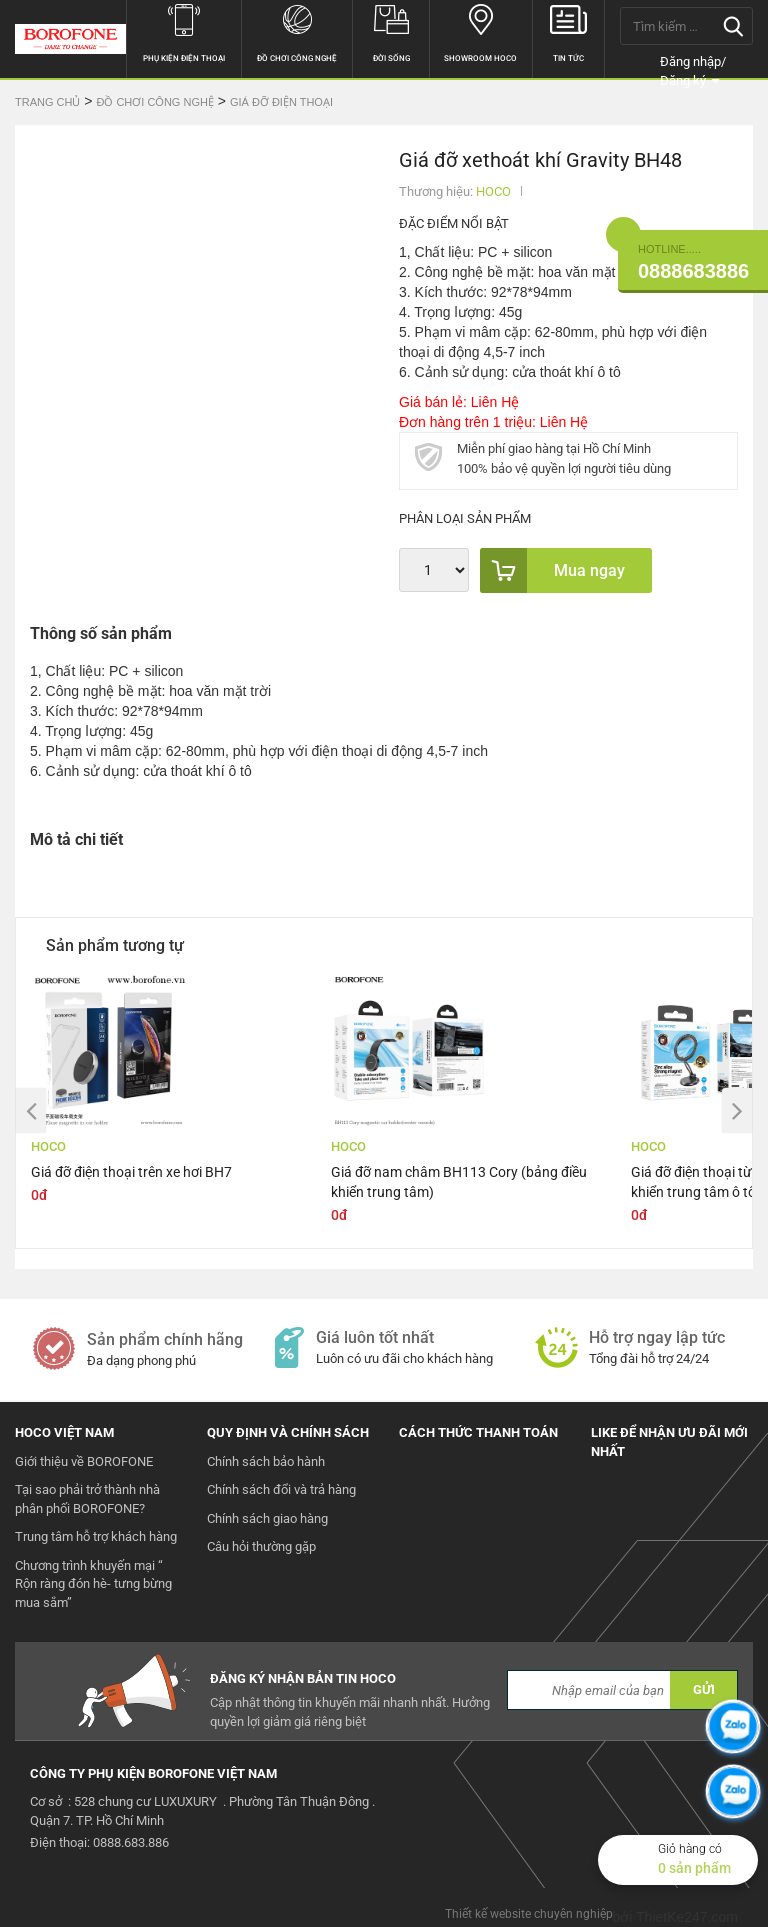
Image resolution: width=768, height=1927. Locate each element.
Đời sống (391, 31)
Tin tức (569, 31)
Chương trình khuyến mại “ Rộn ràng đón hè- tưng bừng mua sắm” (93, 1584)
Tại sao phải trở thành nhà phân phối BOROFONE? (87, 1499)
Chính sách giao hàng (267, 1518)
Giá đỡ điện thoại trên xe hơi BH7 (131, 1172)
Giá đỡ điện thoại (281, 102)
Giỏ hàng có (708, 1860)
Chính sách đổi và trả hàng (281, 1489)
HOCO (493, 191)
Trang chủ (47, 102)
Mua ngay (552, 570)
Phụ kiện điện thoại (184, 31)
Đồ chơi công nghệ (297, 31)
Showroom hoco (480, 31)
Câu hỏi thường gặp (261, 1546)
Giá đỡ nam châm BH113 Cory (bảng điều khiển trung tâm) (459, 1182)
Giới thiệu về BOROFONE (84, 1461)
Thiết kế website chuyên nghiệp (529, 1914)
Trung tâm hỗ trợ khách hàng (96, 1536)
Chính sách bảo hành (266, 1461)
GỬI (704, 1689)
